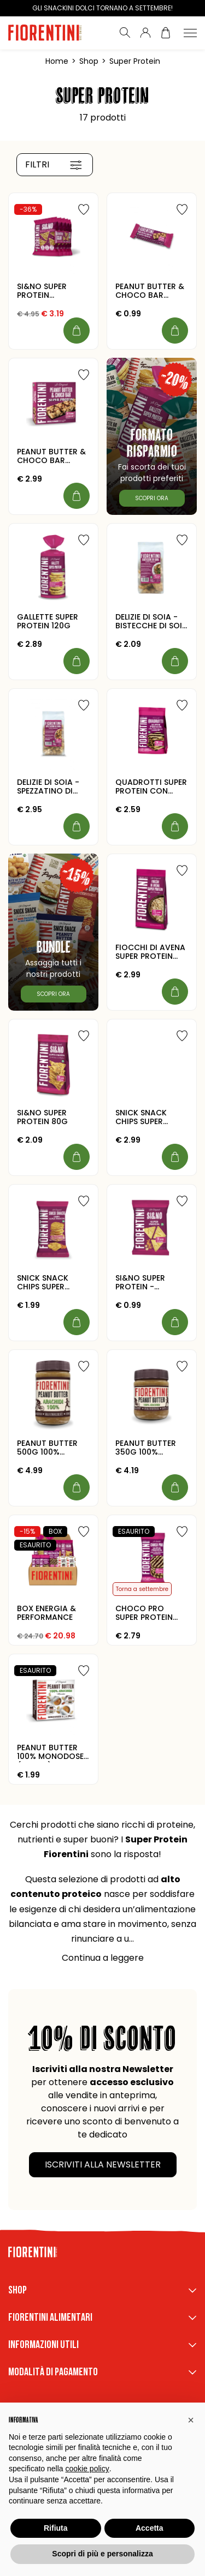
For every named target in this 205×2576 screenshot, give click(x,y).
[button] (191, 2420)
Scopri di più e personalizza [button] (102, 2553)
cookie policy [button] (87, 2468)
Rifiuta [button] (56, 2528)
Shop (88, 61)
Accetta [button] (149, 2528)
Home (56, 61)
